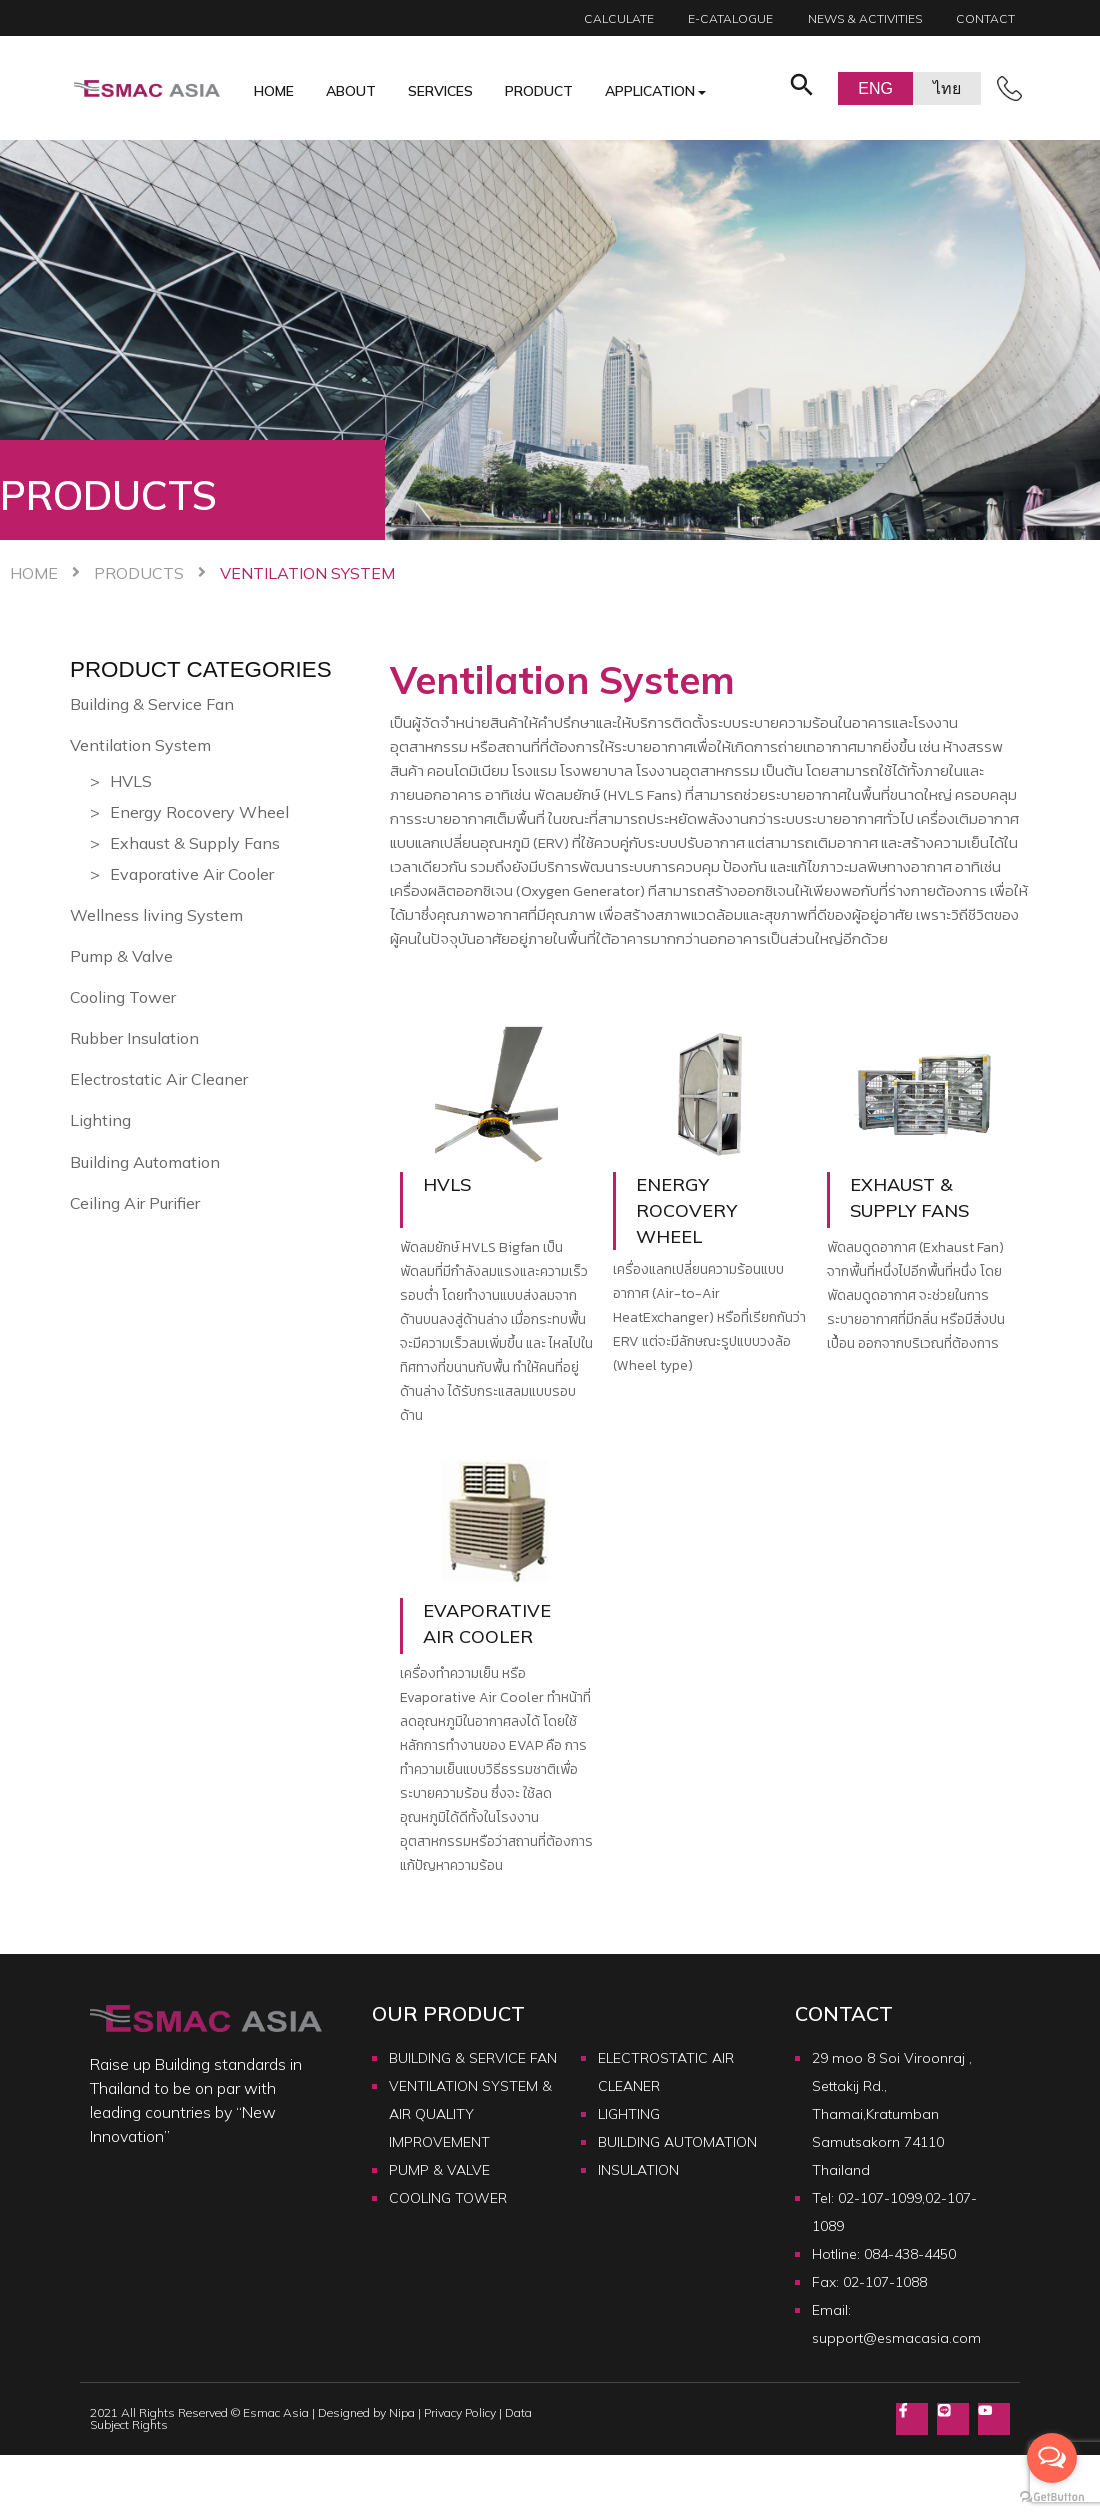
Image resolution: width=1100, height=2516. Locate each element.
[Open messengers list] (1052, 2458)
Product (539, 91)
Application (650, 91)
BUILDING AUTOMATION (677, 2142)
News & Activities (865, 18)
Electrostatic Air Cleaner (159, 1079)
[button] (802, 88)
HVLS (131, 781)
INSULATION (638, 2170)
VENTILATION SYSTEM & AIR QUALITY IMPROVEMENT (470, 2114)
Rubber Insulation (134, 1038)
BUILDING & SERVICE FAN (473, 2058)
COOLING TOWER (448, 2198)
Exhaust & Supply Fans (195, 843)
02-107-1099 (880, 2198)
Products (139, 573)
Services (440, 91)
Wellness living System (156, 915)
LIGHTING (629, 2114)
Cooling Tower (123, 997)
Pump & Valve (121, 956)
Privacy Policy (460, 2413)
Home (274, 91)
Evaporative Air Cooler (192, 874)
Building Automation (145, 1162)
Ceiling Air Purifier (135, 1203)
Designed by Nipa (366, 2413)
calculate (619, 18)
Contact (985, 18)
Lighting (100, 1120)
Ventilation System (140, 745)
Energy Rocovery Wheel (199, 812)
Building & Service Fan (152, 704)
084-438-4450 (910, 2254)
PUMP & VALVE (439, 2170)
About (351, 91)
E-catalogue (730, 18)
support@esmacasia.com (896, 2338)
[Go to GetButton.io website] (1052, 2496)
